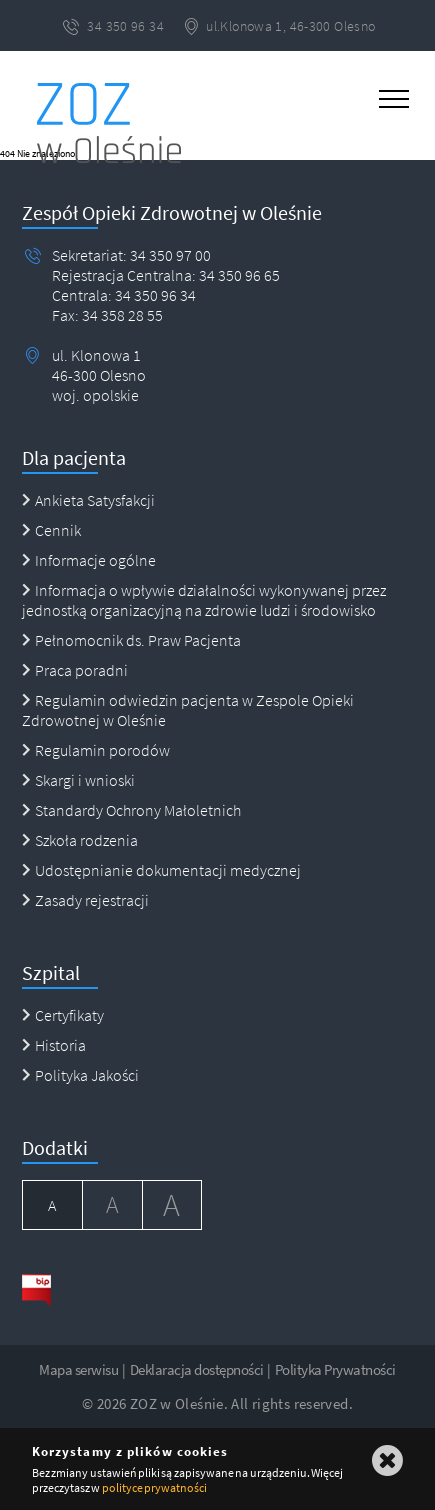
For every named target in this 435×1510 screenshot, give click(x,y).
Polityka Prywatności (335, 1369)
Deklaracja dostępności (197, 1369)
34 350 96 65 (238, 275)
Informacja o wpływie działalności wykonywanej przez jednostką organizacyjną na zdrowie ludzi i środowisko (204, 600)
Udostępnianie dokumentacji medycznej (161, 870)
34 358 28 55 (121, 315)
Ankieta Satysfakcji (88, 500)
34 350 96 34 (154, 295)
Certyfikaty (63, 1015)
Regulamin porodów (96, 750)
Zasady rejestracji (85, 900)
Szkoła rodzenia (80, 840)
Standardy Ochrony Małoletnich (131, 810)
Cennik (51, 530)
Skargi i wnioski (78, 780)
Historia (54, 1045)
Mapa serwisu (78, 1369)
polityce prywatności (154, 1487)
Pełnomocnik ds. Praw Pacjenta (131, 640)
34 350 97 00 (170, 255)
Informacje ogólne (89, 560)
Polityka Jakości (80, 1075)
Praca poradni (75, 670)
